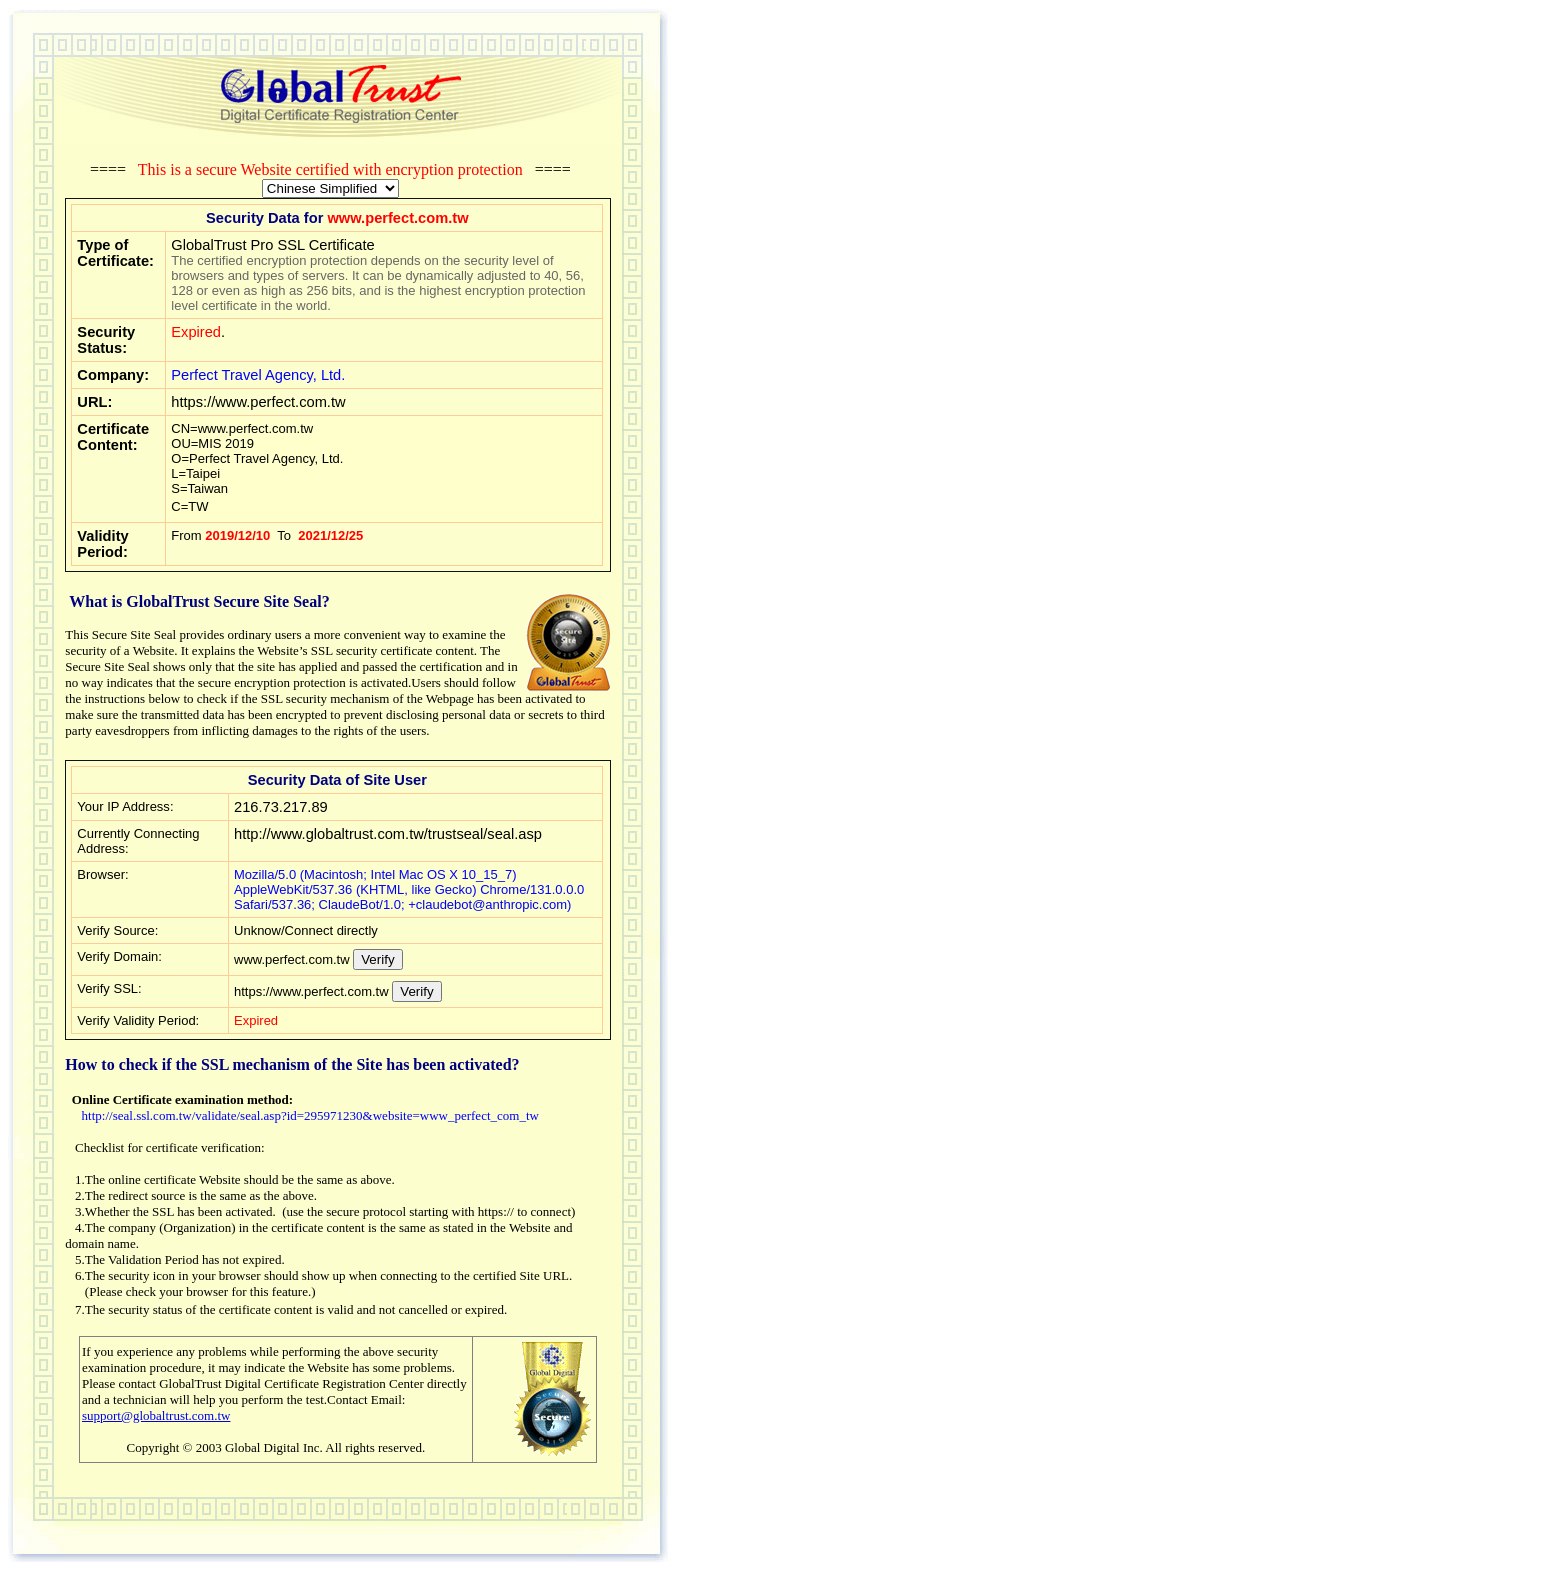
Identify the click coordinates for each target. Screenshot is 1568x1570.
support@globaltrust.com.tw (156, 1415)
